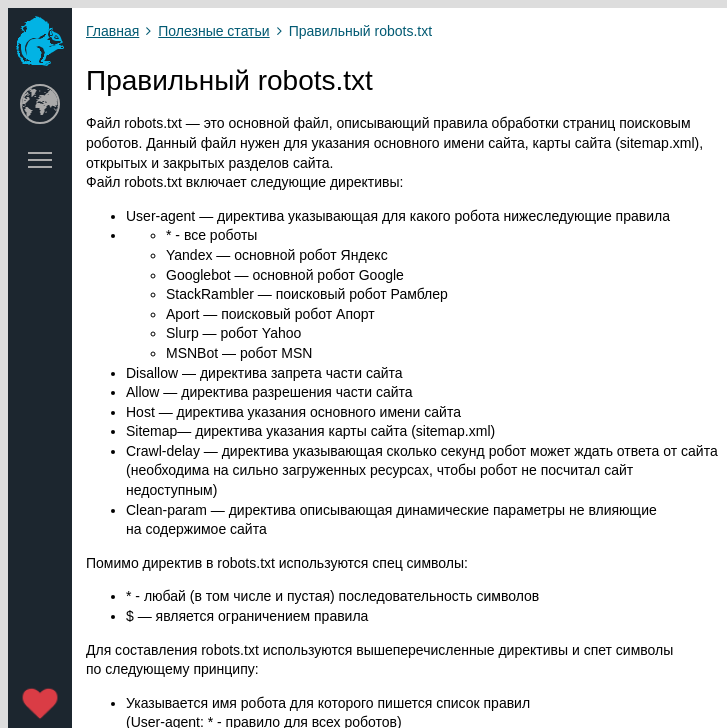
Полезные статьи (213, 31)
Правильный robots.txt (360, 31)
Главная (112, 31)
